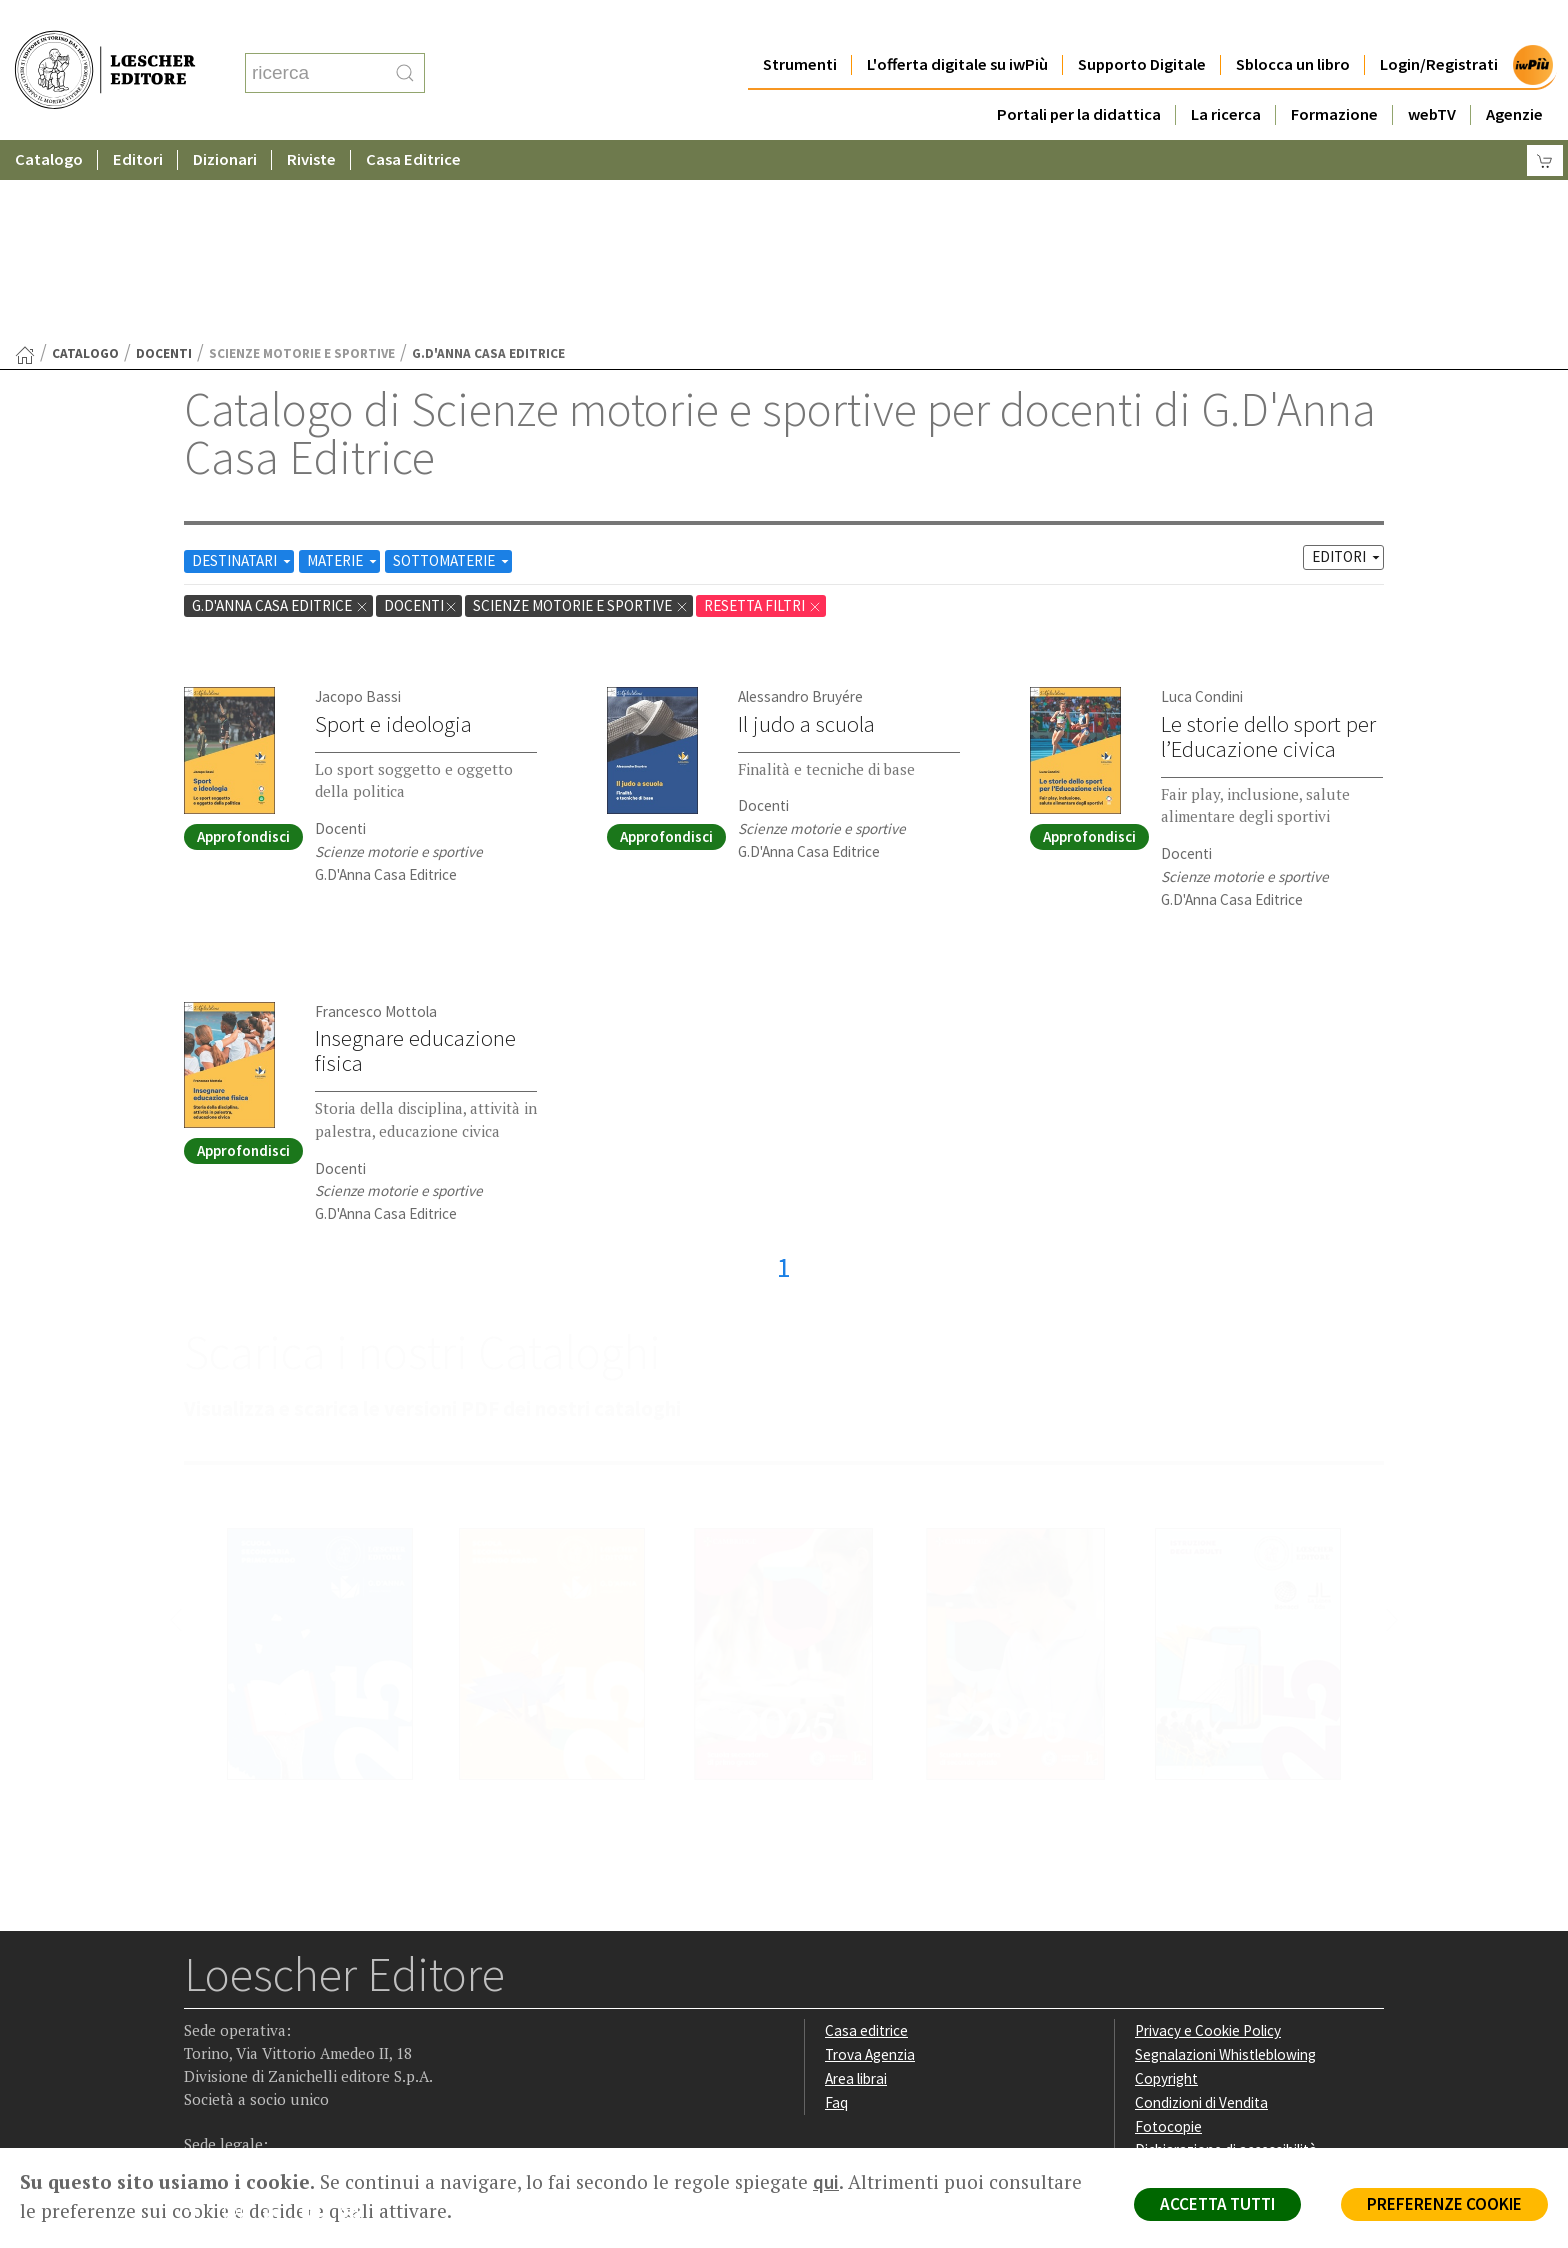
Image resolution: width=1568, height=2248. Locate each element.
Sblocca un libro (1293, 24)
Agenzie (1514, 74)
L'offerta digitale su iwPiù (957, 24)
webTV (1432, 74)
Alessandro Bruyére (800, 501)
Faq (836, 1907)
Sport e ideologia (393, 529)
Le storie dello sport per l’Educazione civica (1268, 541)
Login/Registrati (1439, 24)
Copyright (1166, 1883)
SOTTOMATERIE (452, 365)
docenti (164, 158)
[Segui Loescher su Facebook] (201, 2022)
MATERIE (343, 365)
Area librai (856, 1883)
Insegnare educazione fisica (415, 855)
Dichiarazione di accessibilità (1226, 1954)
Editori (138, 119)
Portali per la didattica (1079, 74)
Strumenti (800, 24)
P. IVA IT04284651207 (252, 2102)
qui (826, 2182)
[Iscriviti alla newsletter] (357, 2020)
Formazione (1334, 74)
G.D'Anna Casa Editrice (280, 410)
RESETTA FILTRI (763, 410)
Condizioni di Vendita (1201, 1907)
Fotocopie (1168, 1931)
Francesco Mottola (376, 816)
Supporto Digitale (1142, 24)
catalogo (85, 158)
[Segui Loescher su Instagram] (240, 2022)
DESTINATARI (243, 365)
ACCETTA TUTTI (1217, 2204)
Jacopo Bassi (358, 501)
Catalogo (49, 119)
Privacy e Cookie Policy (1208, 1835)
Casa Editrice (413, 119)
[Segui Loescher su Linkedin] (279, 2022)
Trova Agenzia (870, 1859)
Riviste (311, 119)
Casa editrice (866, 1835)
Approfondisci (243, 641)
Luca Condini (1202, 501)
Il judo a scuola (806, 529)
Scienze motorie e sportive (581, 410)
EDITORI (1347, 361)
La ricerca (1226, 74)
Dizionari (225, 119)
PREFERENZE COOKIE (1444, 2204)
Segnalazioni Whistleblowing (1225, 1859)
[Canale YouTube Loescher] (318, 2022)
